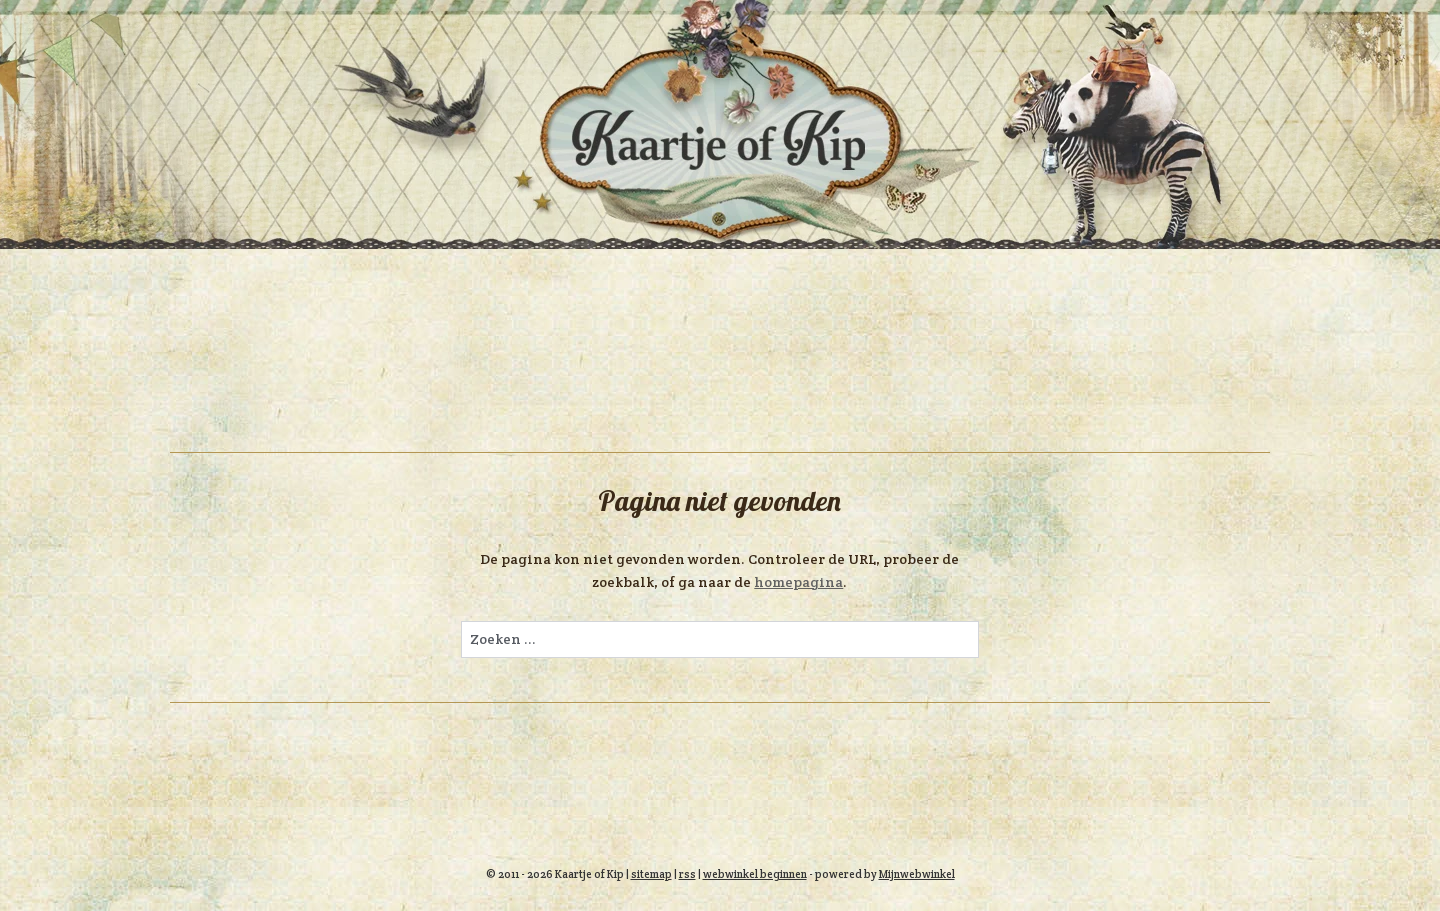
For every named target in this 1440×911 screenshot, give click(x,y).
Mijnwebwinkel (917, 874)
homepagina (798, 582)
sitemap (651, 874)
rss (687, 874)
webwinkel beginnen (755, 874)
